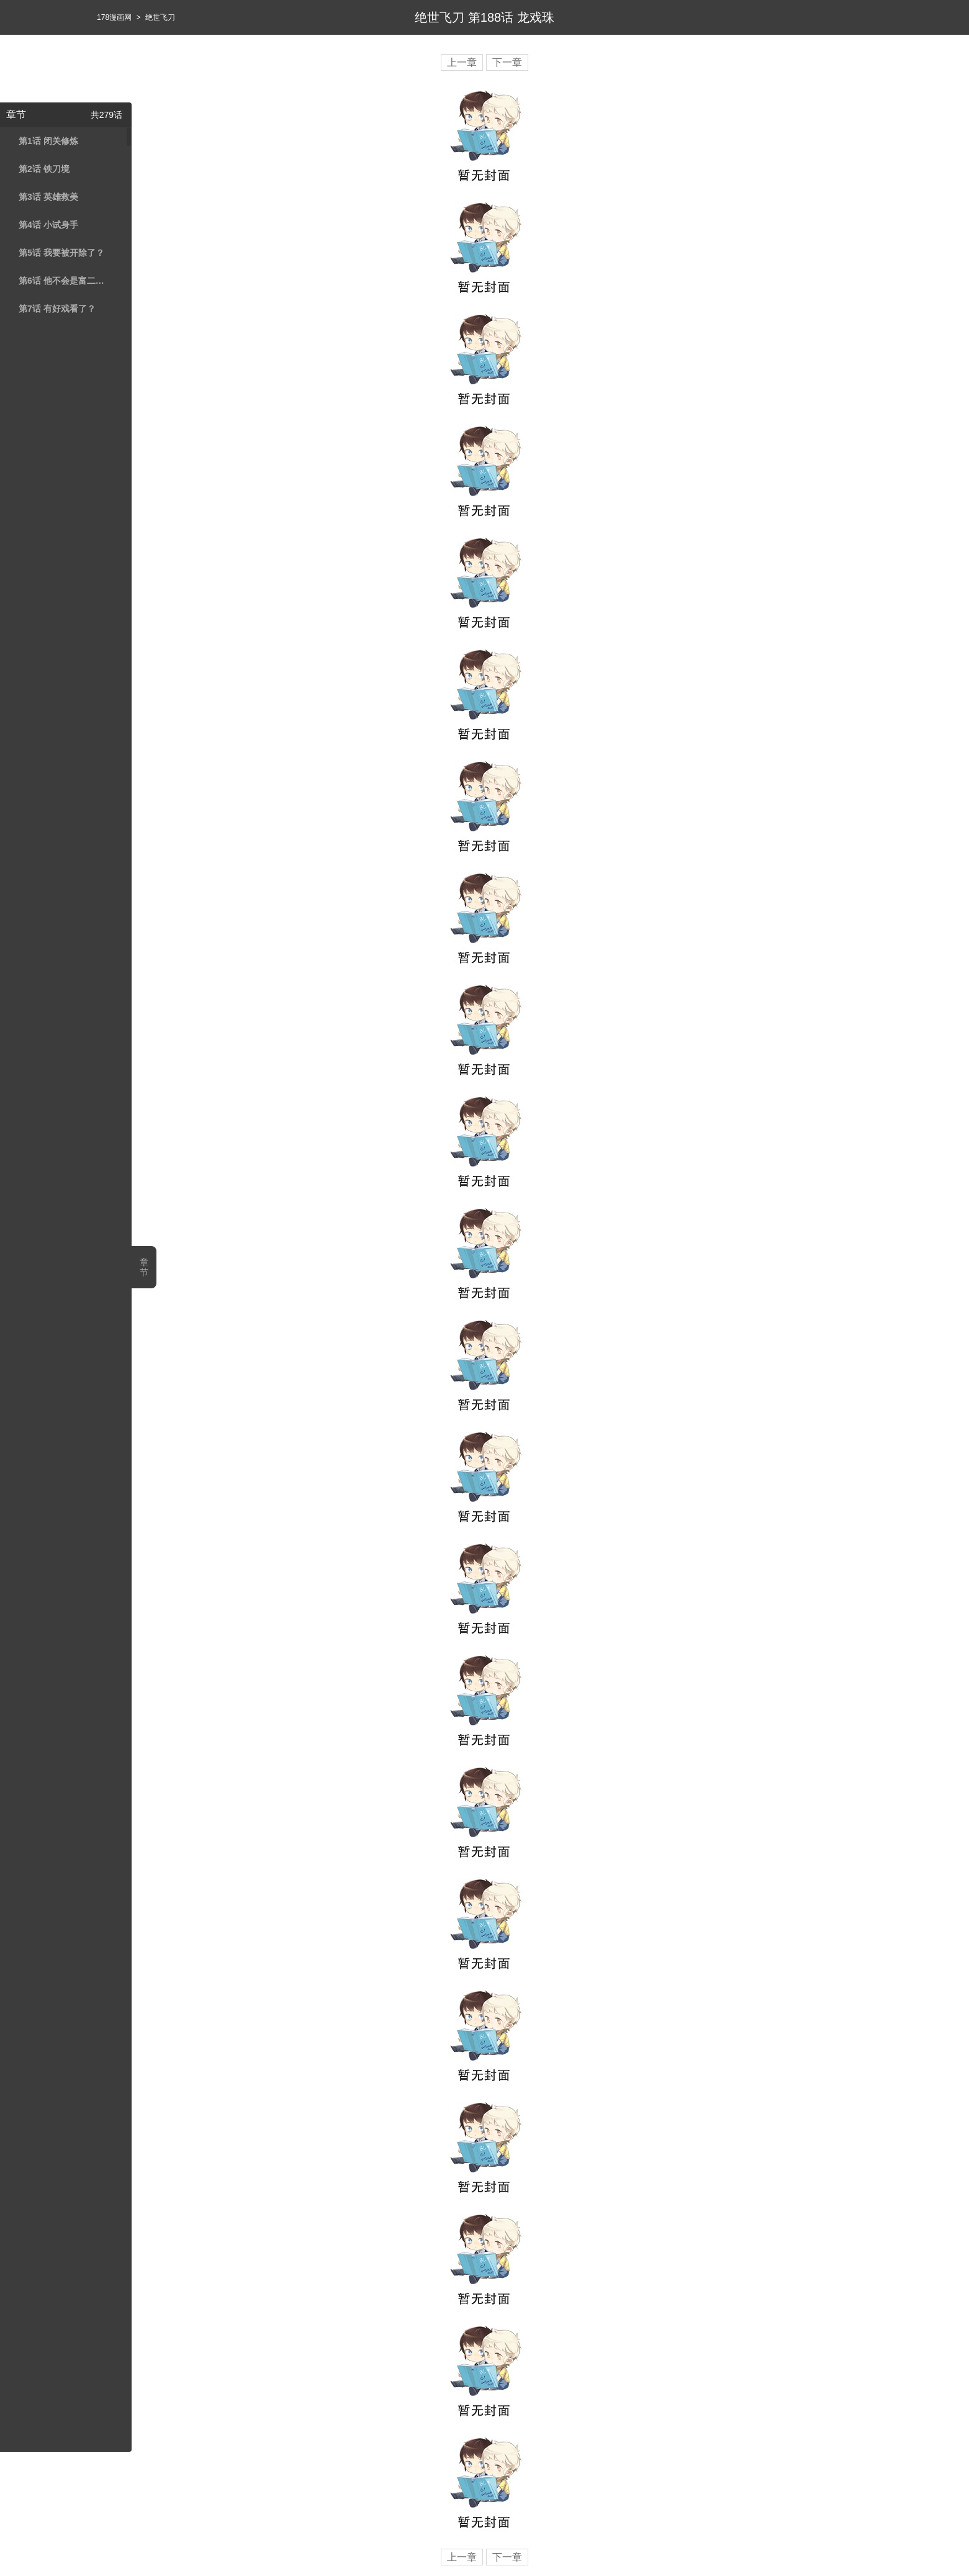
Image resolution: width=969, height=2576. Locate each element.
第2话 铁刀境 (44, 169)
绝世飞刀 (160, 17)
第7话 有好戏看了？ (57, 309)
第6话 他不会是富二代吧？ (64, 281)
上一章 (462, 62)
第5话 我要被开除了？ (61, 253)
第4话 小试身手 (48, 225)
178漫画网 (114, 17)
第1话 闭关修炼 (48, 141)
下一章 (507, 62)
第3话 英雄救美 (48, 197)
